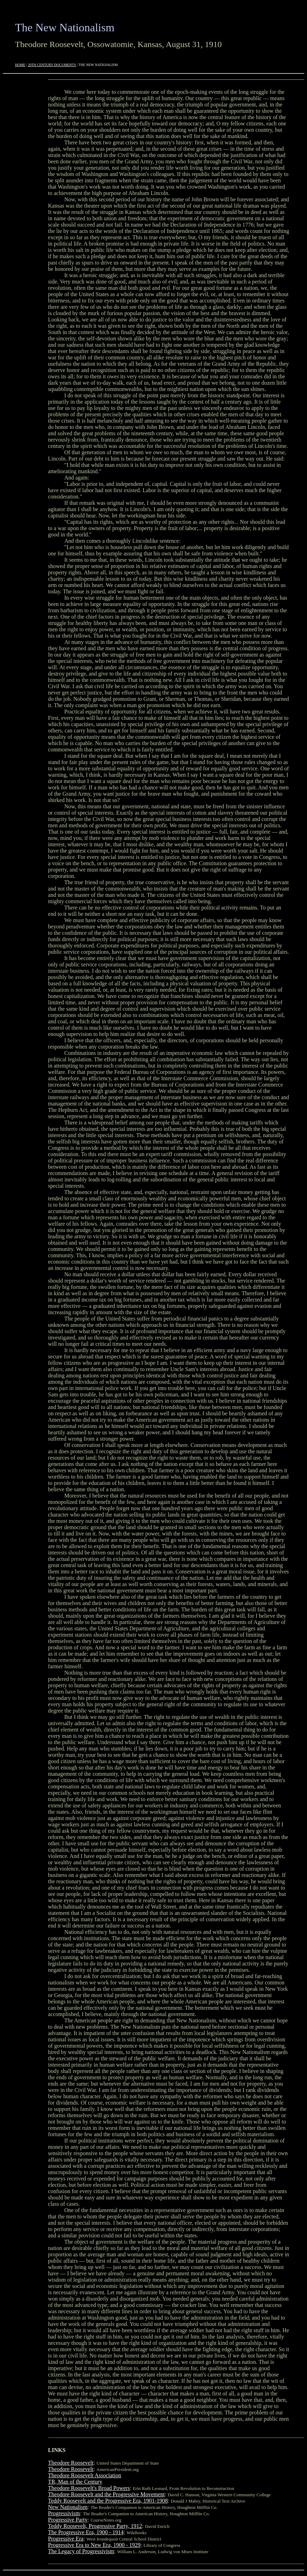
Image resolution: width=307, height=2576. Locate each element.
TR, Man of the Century (75, 2482)
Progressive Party (68, 2520)
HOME (20, 65)
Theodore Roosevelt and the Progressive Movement (106, 2494)
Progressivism (64, 2513)
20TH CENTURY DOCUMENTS (52, 65)
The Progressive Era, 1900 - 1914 (86, 2532)
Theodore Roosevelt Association (84, 2475)
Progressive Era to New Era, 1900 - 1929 (94, 2545)
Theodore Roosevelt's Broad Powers (89, 2488)
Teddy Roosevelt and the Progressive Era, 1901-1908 (108, 2501)
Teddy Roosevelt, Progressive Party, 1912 (95, 2526)
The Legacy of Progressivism (81, 2551)
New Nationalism (68, 2507)
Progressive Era (66, 2539)
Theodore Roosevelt (71, 2463)
